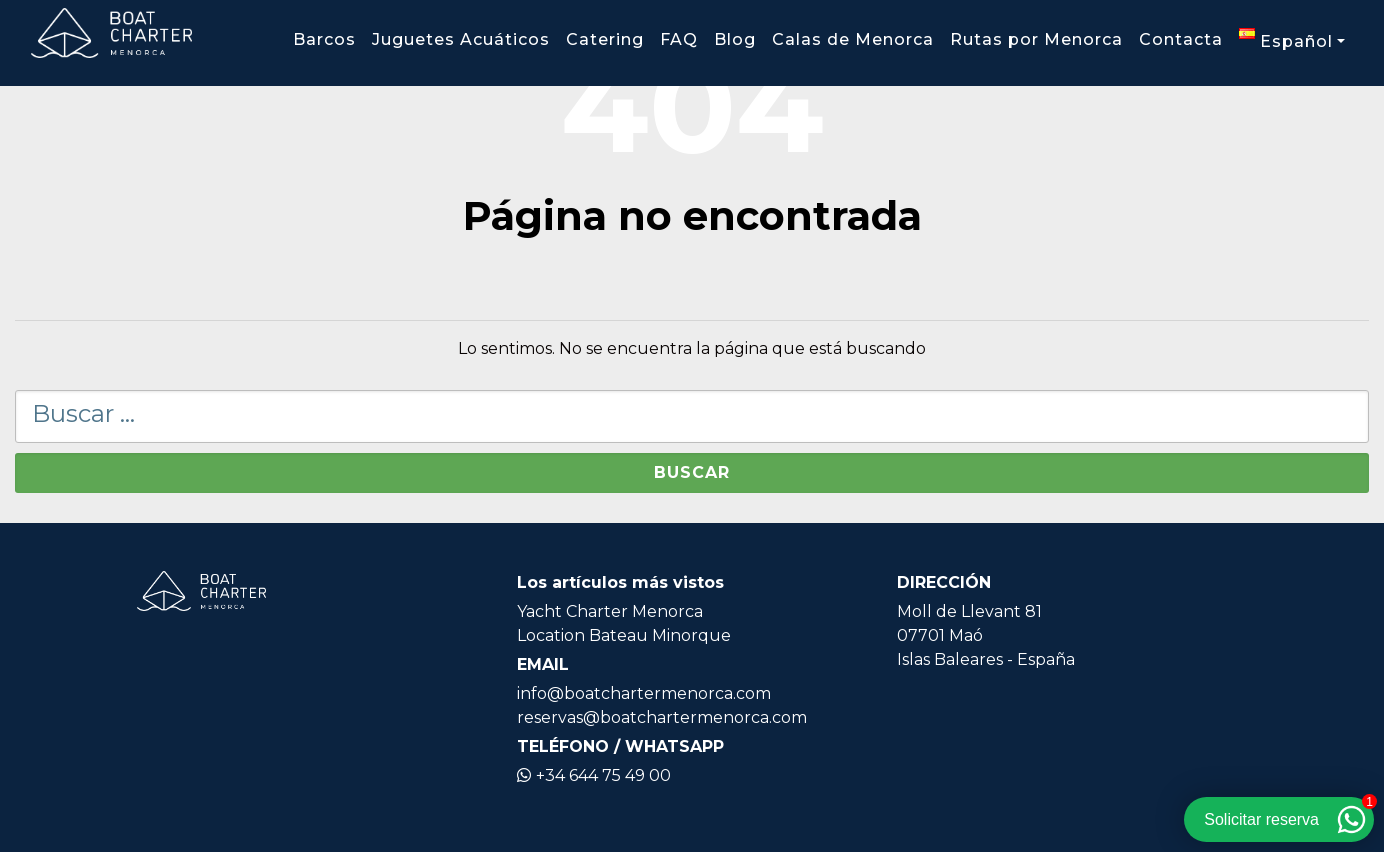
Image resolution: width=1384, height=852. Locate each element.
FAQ (679, 39)
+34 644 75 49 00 (594, 775)
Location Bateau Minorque (624, 635)
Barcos (324, 39)
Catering (605, 39)
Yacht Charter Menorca (610, 611)
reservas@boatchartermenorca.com (662, 717)
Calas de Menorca (853, 39)
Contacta (1181, 39)
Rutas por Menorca (1036, 39)
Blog (735, 39)
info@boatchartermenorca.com (644, 693)
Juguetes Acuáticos (461, 39)
